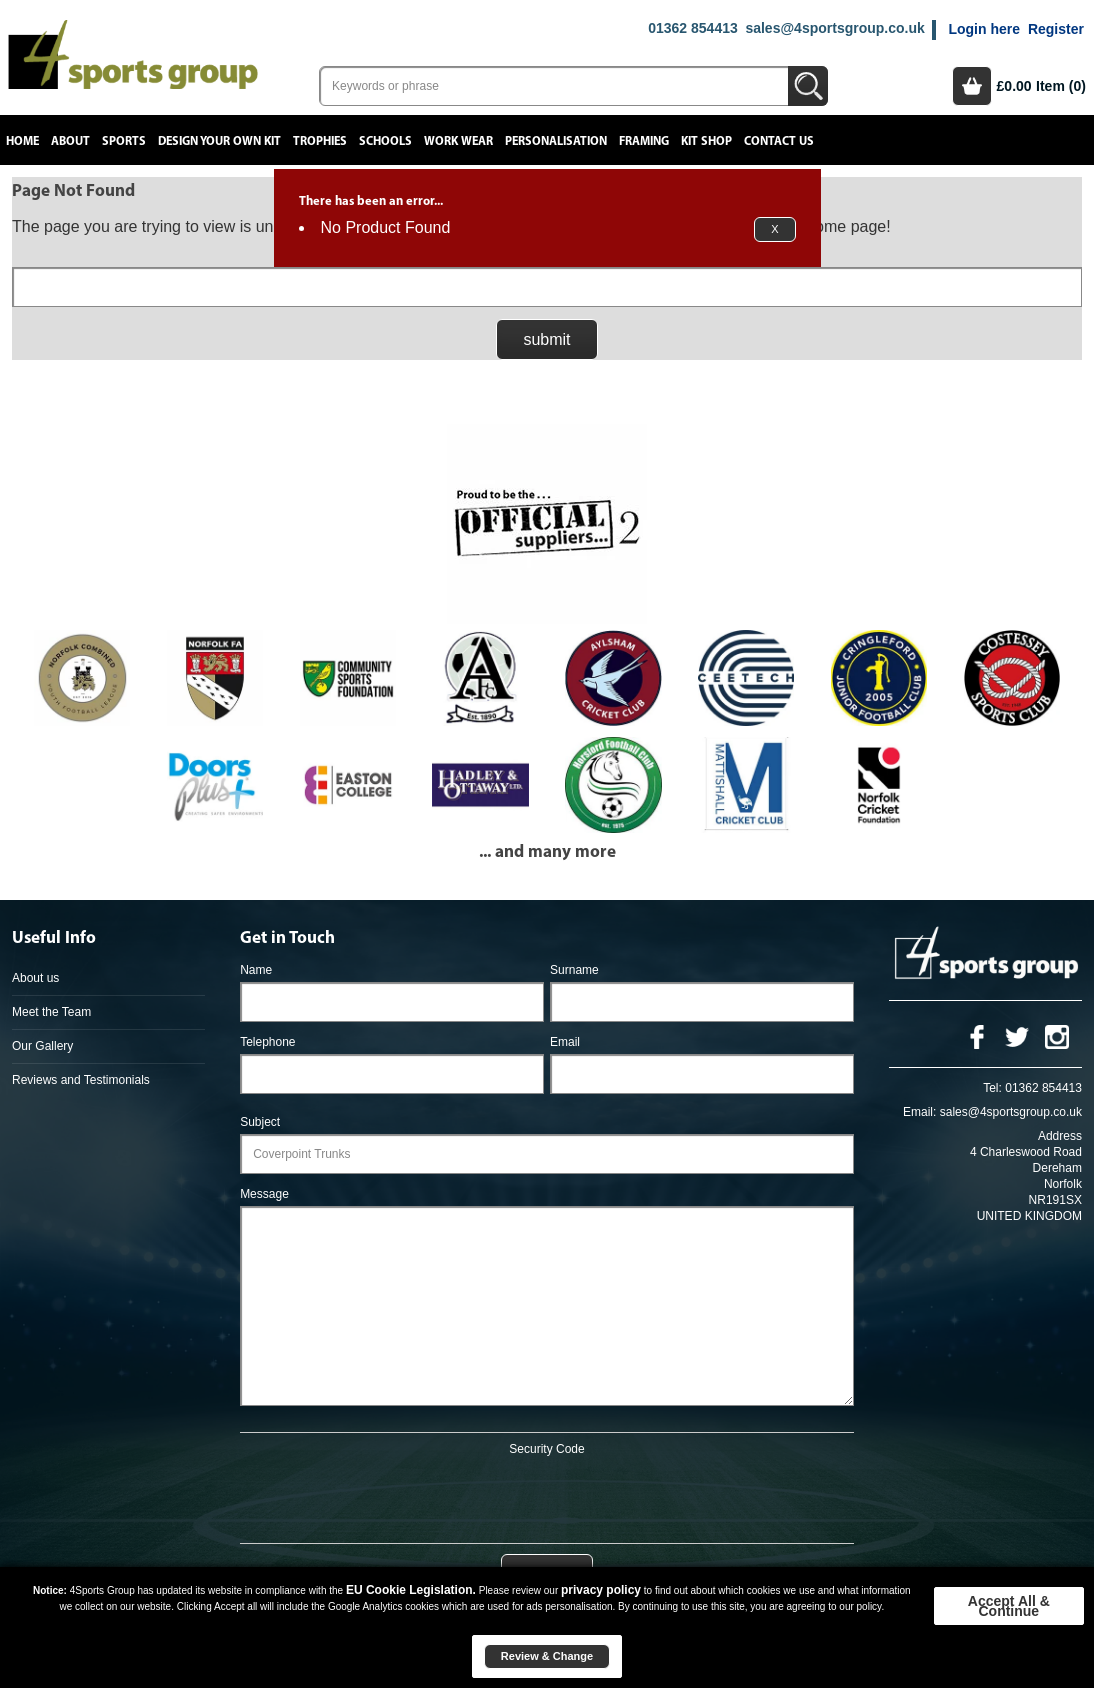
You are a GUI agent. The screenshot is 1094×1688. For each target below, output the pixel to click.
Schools (385, 141)
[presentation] (547, 1496)
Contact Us (779, 141)
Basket (972, 86)
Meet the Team (51, 1012)
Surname (574, 970)
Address (1060, 1136)
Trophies (320, 141)
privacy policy (601, 1590)
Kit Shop (706, 141)
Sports (124, 141)
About (70, 141)
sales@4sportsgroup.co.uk (834, 28)
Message (264, 1194)
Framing (644, 141)
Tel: (992, 1088)
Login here (984, 29)
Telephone (267, 1042)
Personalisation (556, 141)
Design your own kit (219, 141)
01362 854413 (693, 28)
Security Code (546, 1449)
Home (22, 141)
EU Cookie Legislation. (411, 1590)
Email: (919, 1112)
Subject (260, 1122)
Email (565, 1042)
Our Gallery (42, 1046)
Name (256, 970)
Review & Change (547, 1656)
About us (35, 978)
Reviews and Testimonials (81, 1080)
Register (1056, 29)
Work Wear (458, 141)
